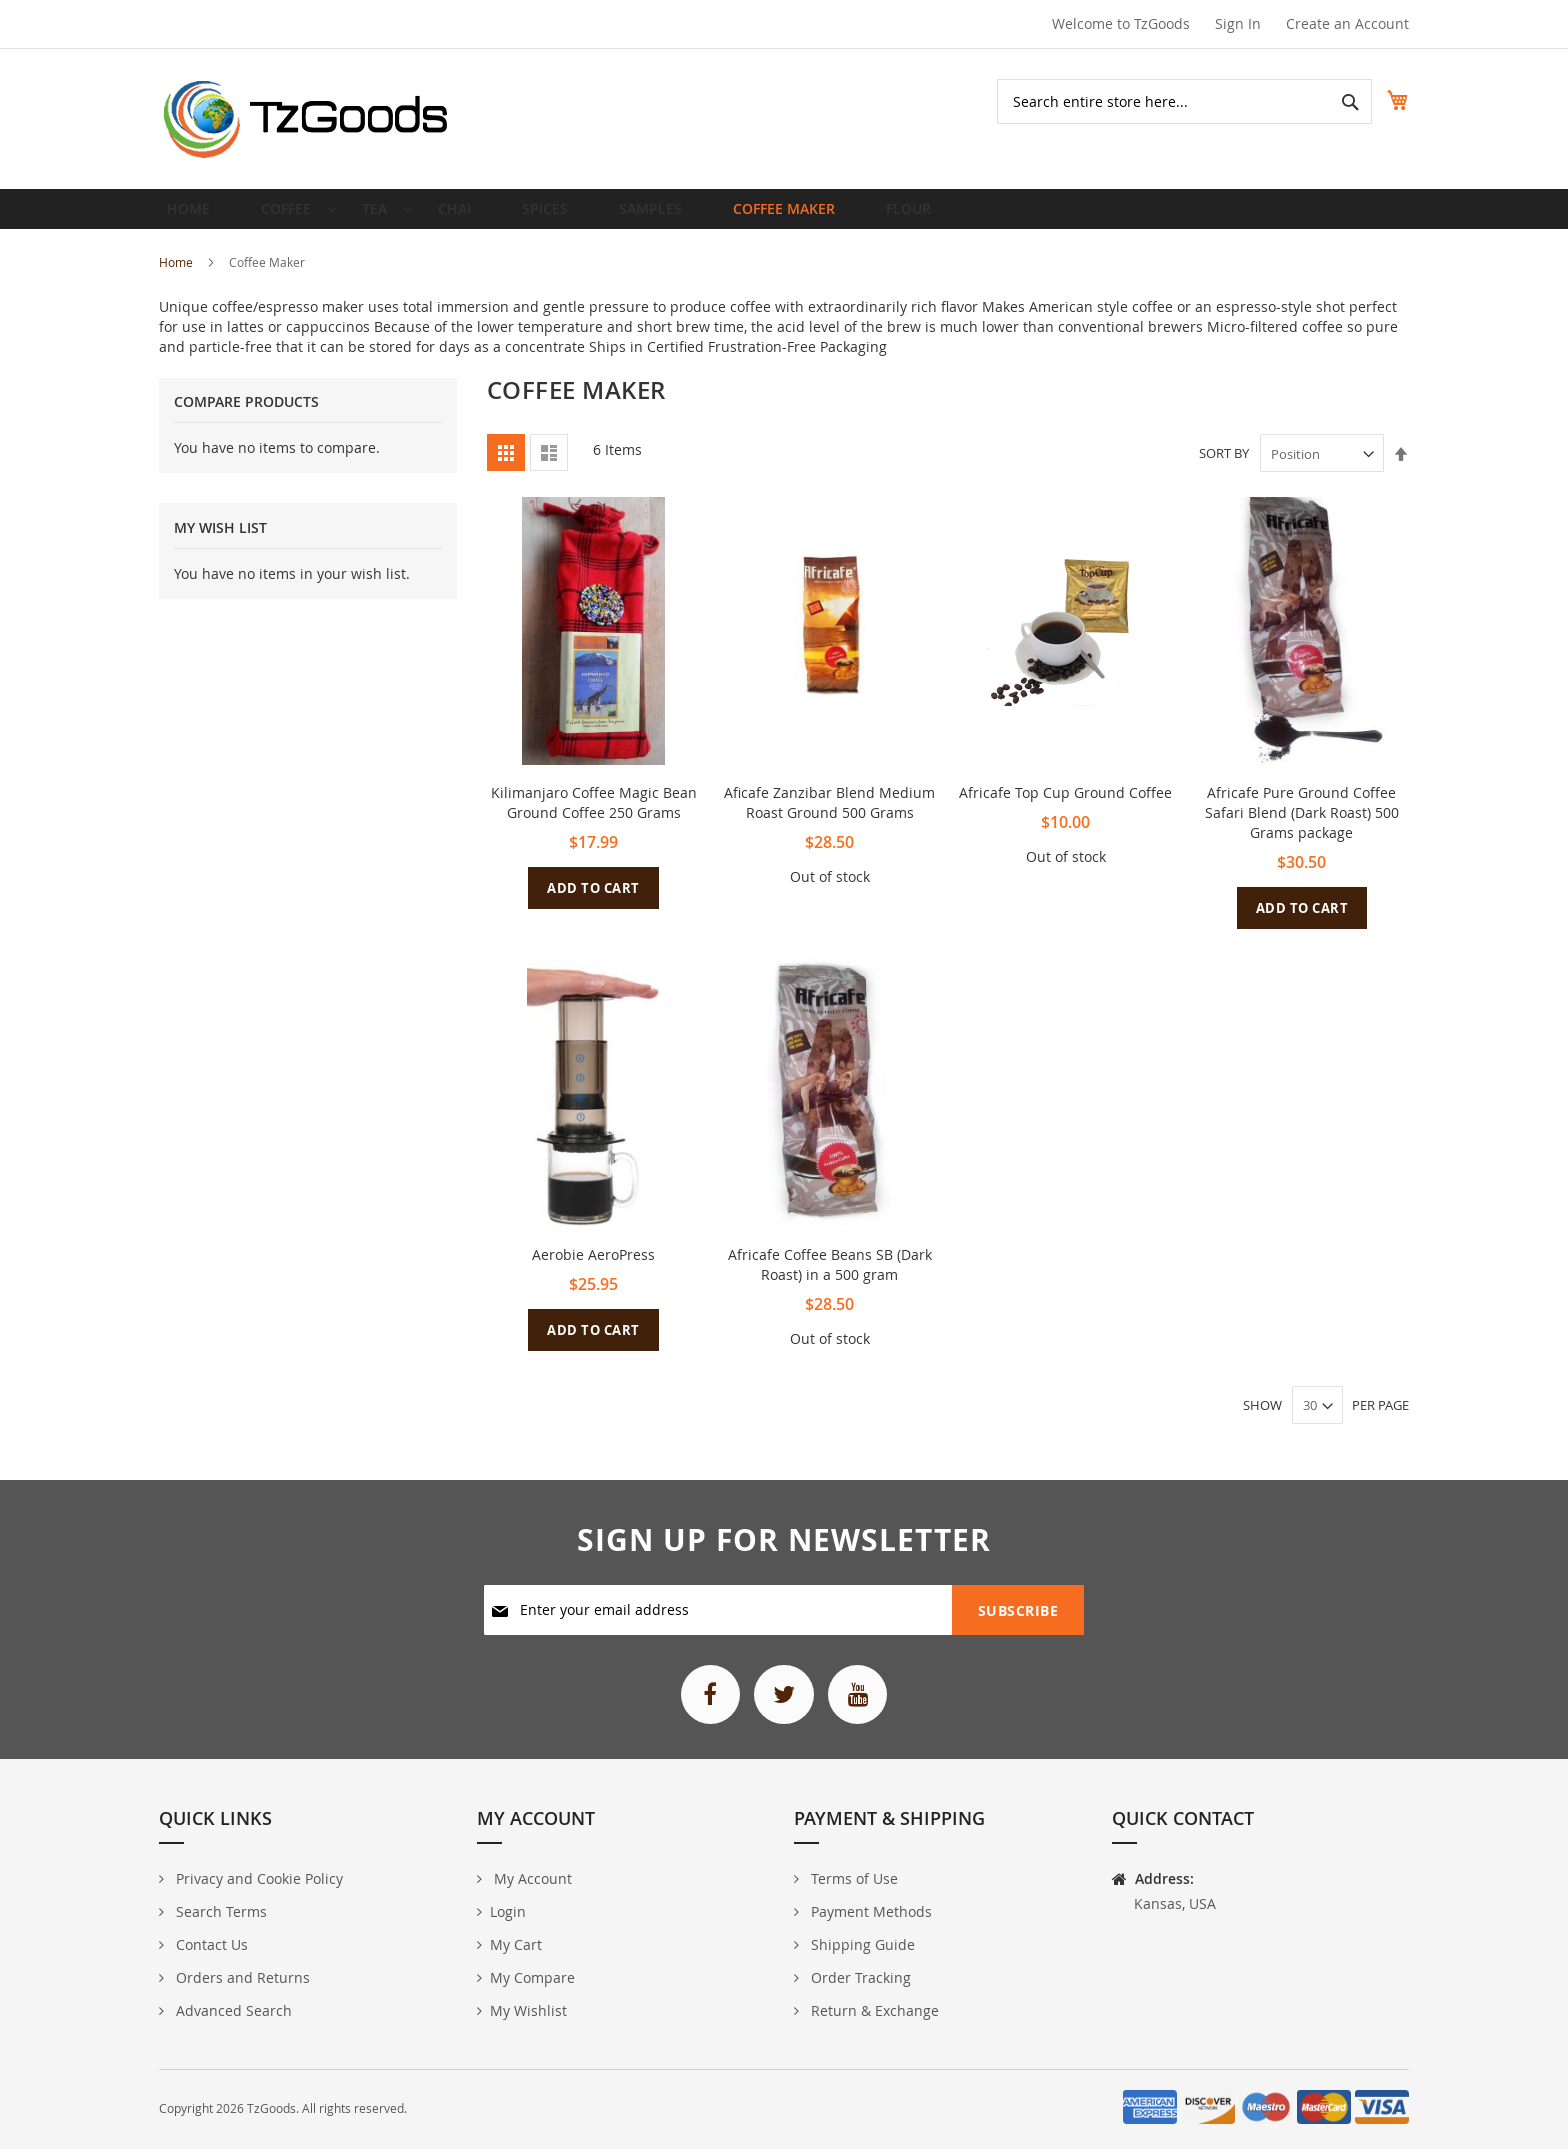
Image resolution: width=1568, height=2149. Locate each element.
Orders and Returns (241, 1978)
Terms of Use (852, 1879)
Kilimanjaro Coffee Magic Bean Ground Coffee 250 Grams (594, 818)
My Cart (516, 1945)
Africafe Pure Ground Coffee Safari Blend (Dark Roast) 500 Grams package (1302, 828)
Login (508, 1912)
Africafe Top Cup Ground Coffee (1065, 808)
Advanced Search (232, 2011)
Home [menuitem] (194, 216)
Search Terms (219, 1912)
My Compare (532, 1978)
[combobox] (1162, 101)
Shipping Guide (861, 1945)
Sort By (1224, 470)
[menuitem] (287, 217)
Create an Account (1347, 23)
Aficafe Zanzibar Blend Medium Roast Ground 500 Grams (829, 818)
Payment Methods (869, 1912)
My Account (531, 1879)
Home (177, 278)
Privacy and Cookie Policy (257, 1879)
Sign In (1238, 23)
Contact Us (210, 1945)
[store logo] (306, 119)
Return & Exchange (873, 2011)
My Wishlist (528, 2011)
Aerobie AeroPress (593, 1270)
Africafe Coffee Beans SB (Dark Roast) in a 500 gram (830, 1280)
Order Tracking (859, 1978)
